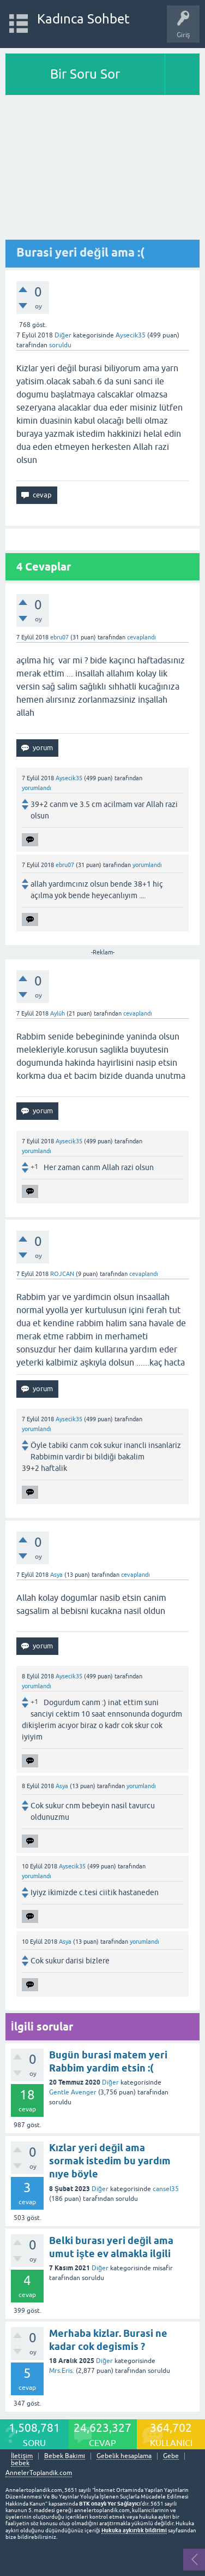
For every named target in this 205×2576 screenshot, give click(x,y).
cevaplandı (141, 637)
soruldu (60, 345)
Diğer (63, 335)
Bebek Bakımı (64, 2456)
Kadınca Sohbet (83, 18)
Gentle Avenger (73, 2092)
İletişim (22, 2456)
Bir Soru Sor (85, 74)
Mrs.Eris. (61, 2371)
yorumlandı (36, 788)
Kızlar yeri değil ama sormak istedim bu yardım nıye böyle (110, 2161)
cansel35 (166, 2189)
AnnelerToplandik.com (38, 2473)
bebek (20, 2463)
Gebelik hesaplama (124, 2456)
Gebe (171, 2456)
